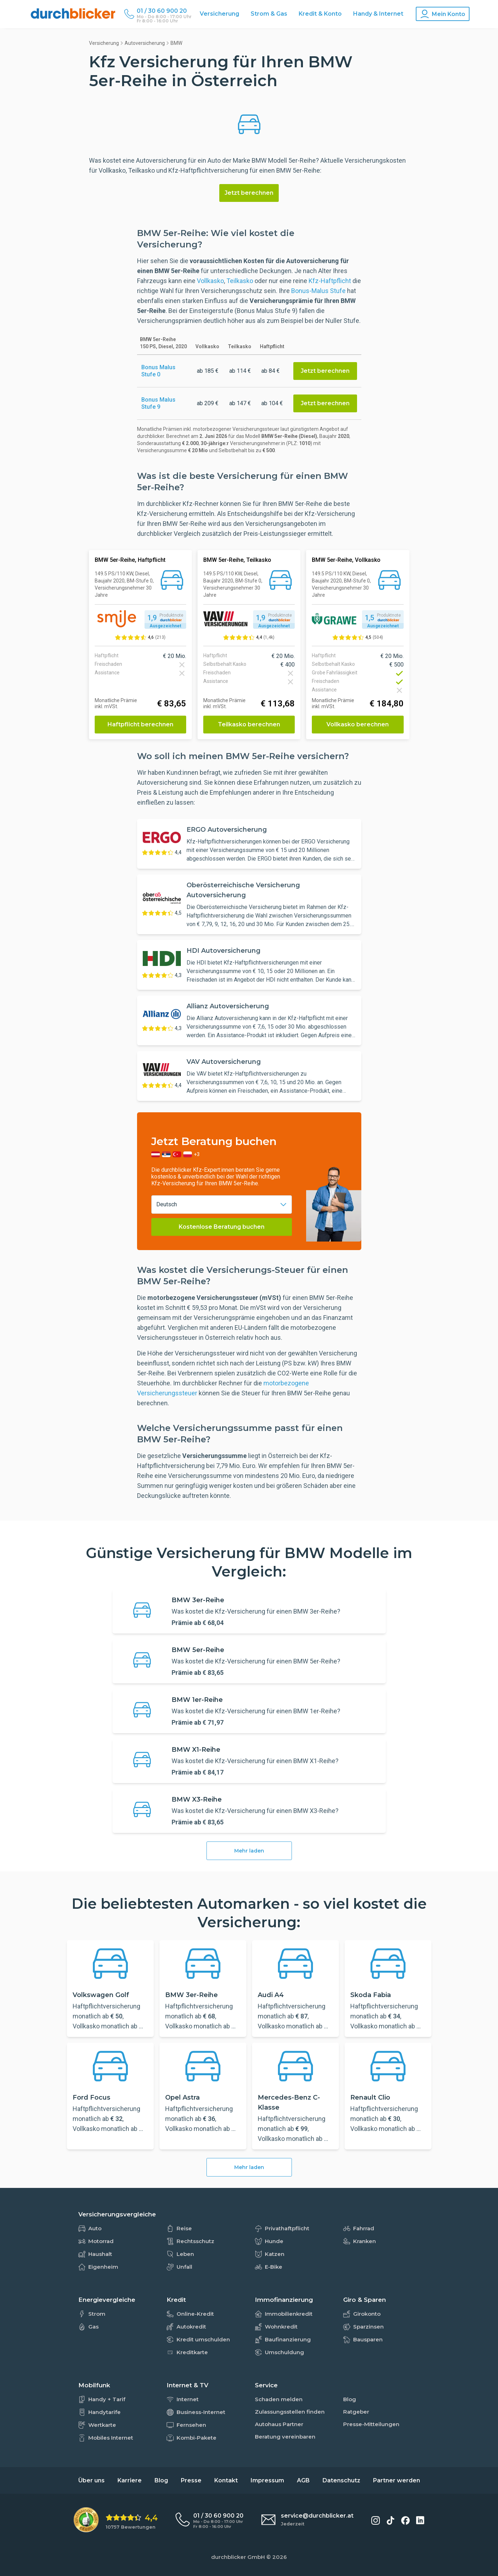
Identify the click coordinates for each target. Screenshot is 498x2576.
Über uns (91, 2480)
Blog (161, 2480)
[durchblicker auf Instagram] (375, 2520)
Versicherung (219, 13)
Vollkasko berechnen (357, 724)
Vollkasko (210, 280)
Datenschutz (341, 2480)
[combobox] (221, 1204)
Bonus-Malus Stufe (318, 290)
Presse (191, 2480)
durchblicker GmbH (238, 2557)
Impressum (267, 2480)
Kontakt (226, 2480)
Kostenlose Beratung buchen (221, 1226)
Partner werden (396, 2480)
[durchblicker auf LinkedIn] (420, 2520)
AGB (303, 2480)
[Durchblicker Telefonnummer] (164, 11)
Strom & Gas (269, 13)
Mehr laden (249, 1851)
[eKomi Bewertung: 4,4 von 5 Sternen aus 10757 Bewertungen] (116, 2520)
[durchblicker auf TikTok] (390, 2520)
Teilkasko (239, 280)
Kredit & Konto (320, 13)
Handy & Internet (378, 13)
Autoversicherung (145, 43)
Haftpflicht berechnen (140, 724)
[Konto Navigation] (442, 13)
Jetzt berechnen (249, 192)
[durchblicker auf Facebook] (405, 2520)
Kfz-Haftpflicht (330, 280)
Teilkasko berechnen (249, 724)
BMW (176, 43)
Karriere (129, 2480)
